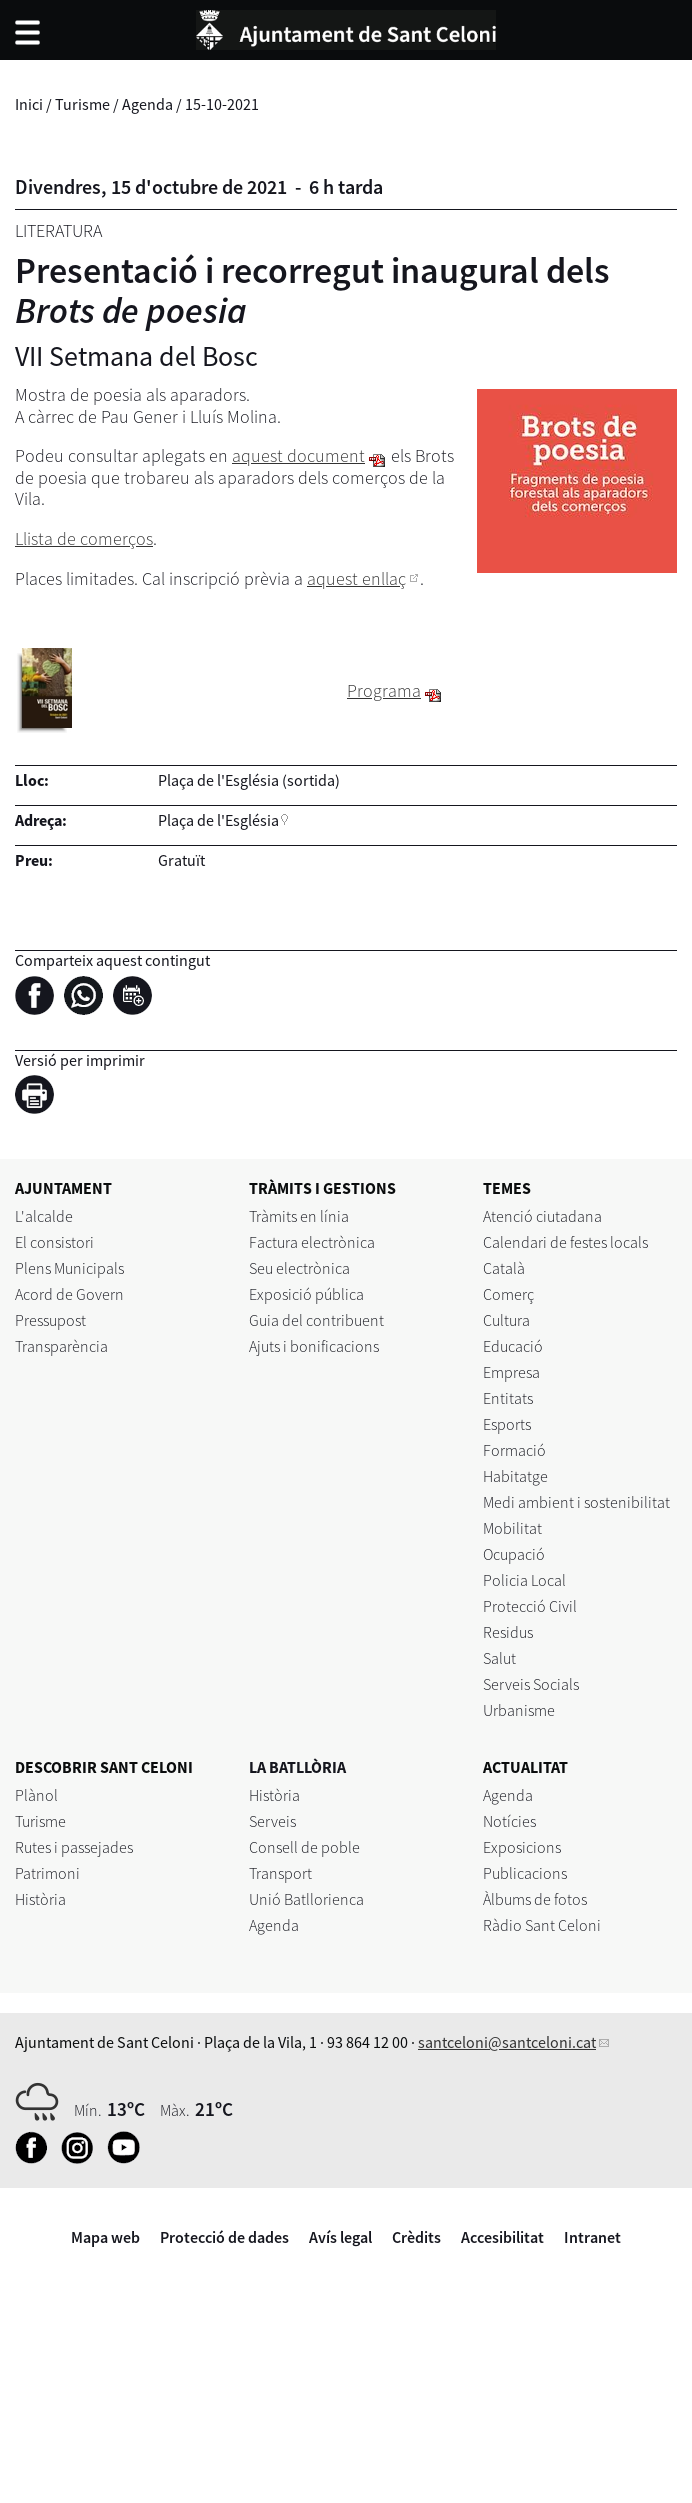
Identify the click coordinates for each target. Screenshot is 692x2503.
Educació (513, 1346)
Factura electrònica (312, 1242)
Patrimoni (47, 1873)
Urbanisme (519, 1710)
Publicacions (525, 1873)
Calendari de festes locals (565, 1242)
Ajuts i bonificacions (314, 1346)
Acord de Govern (69, 1294)
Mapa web (105, 2237)
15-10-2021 (222, 104)
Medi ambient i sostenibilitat (576, 1502)
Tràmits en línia (299, 1216)
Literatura (58, 230)
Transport (280, 1873)
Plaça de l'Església (218, 820)
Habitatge (515, 1476)
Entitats (508, 1398)
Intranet (592, 2237)
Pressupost (50, 1320)
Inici (29, 104)
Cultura (506, 1320)
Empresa (511, 1372)
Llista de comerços (84, 538)
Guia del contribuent (316, 1320)
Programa (384, 690)
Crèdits (416, 2237)
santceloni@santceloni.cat (507, 2042)
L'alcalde (44, 1216)
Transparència (61, 1346)
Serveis (272, 1821)
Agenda (147, 104)
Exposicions (522, 1847)
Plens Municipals (69, 1268)
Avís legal (340, 2237)
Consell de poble (304, 1847)
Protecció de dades (224, 2237)
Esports (507, 1424)
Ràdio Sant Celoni (542, 1925)
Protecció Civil (530, 1606)
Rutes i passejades (74, 1847)
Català (504, 1268)
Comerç (508, 1294)
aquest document (298, 455)
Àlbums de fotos (535, 1899)
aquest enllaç (356, 578)
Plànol (36, 1795)
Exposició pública (306, 1294)
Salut (499, 1658)
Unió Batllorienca (306, 1899)
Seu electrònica (299, 1268)
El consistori (54, 1242)
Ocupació (514, 1554)
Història (40, 1899)
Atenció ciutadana (542, 1216)
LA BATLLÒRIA (297, 1767)
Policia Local (524, 1580)
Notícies (509, 1821)
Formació (514, 1450)
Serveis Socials (531, 1684)
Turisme (82, 104)
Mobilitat (512, 1528)
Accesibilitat (502, 2237)
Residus (508, 1632)
